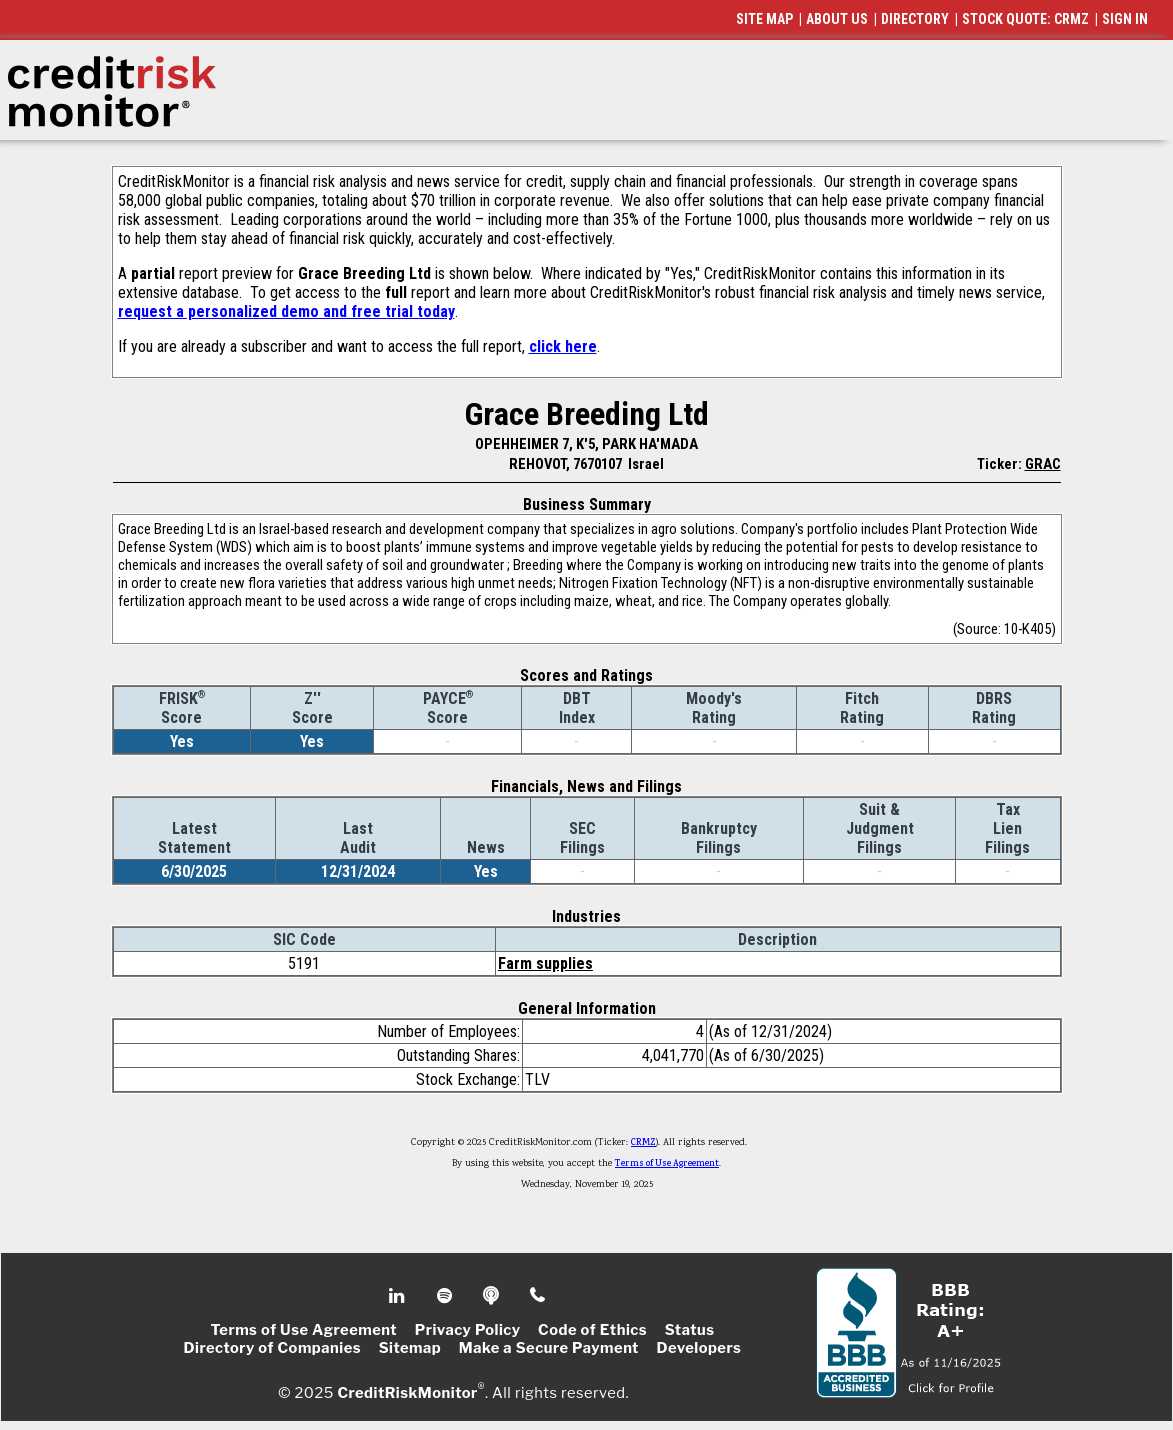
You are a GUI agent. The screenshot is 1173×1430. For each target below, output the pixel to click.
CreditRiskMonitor (407, 1392)
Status (690, 1330)
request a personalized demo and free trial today (286, 311)
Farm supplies (545, 963)
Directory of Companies (272, 1348)
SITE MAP (764, 19)
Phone (538, 1296)
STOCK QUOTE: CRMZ (1025, 19)
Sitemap (410, 1348)
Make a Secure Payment (549, 1348)
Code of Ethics (592, 1330)
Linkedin (399, 1296)
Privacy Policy (468, 1330)
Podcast (492, 1296)
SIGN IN (1125, 19)
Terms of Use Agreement (667, 1164)
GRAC (1043, 464)
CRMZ (643, 1143)
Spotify (446, 1296)
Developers (699, 1348)
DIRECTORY (915, 19)
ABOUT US (837, 19)
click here (563, 346)
